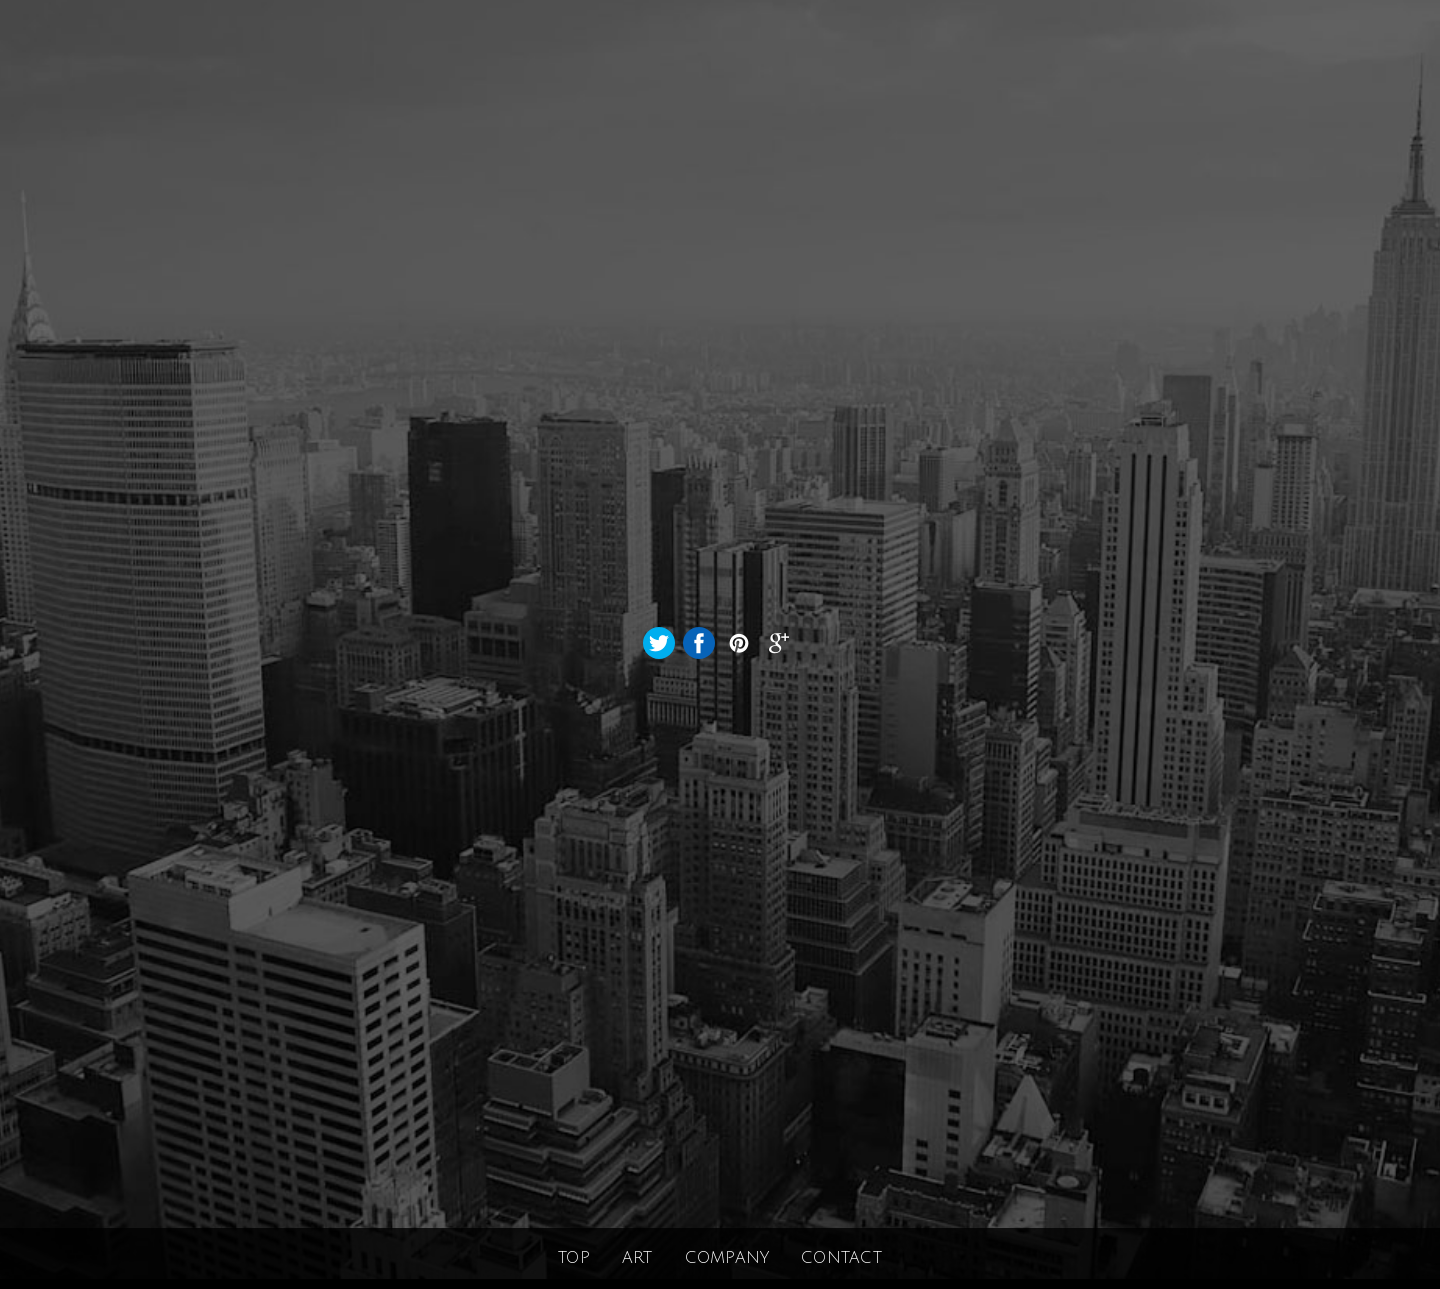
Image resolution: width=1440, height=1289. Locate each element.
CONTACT (841, 1258)
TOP (574, 1258)
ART (637, 1258)
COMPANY (727, 1258)
